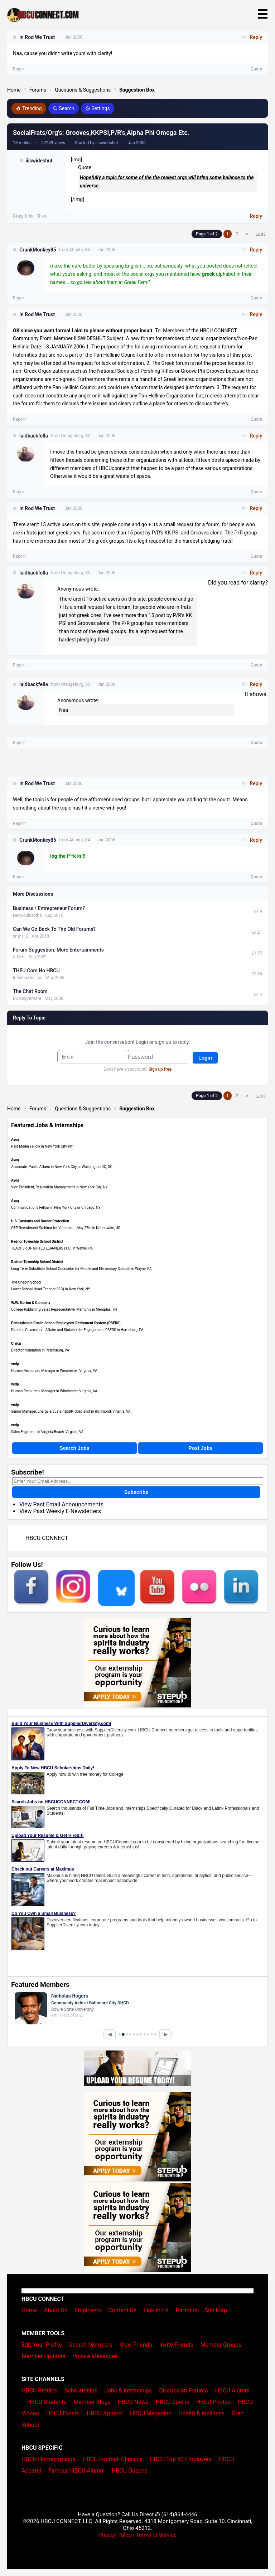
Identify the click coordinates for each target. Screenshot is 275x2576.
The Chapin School (26, 1282)
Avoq (15, 1140)
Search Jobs (74, 1448)
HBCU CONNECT (46, 1538)
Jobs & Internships (128, 2390)
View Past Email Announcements (61, 1504)
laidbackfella (33, 436)
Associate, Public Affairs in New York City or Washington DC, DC (61, 1167)
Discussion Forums (183, 2390)
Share (42, 216)
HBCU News (133, 2402)
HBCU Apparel (105, 2413)
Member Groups (221, 2344)
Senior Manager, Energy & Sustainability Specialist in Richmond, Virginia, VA (71, 1411)
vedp (15, 1364)
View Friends (136, 2344)
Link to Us (156, 2310)
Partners (187, 2310)
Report (19, 297)
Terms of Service (156, 2535)
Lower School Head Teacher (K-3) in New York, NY (50, 1289)
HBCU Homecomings (48, 2459)
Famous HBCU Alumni (76, 2470)
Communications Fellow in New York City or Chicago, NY (56, 1207)
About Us (55, 2310)
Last (260, 234)
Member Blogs (92, 2402)
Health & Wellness (201, 2413)
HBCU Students (47, 2402)
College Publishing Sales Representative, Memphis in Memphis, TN (64, 1309)
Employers (87, 2310)
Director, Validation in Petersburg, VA (40, 1350)
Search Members (90, 2344)
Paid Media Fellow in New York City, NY (42, 1146)
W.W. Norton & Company (30, 1303)
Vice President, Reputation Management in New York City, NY (59, 1187)
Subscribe (136, 1492)
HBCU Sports (172, 2402)
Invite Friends (176, 2344)
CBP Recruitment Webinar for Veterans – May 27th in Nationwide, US (65, 1228)
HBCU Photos (213, 2402)
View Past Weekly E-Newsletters (60, 1511)
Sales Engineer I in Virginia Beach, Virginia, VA (47, 1432)
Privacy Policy (115, 2535)
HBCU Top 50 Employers (181, 2459)
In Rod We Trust (37, 314)
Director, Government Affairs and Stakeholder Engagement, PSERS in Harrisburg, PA (77, 1330)
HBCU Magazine (151, 2413)
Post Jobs (201, 1448)
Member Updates (43, 2356)
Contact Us (122, 2310)
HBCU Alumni (232, 2390)
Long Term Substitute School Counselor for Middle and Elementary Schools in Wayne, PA (81, 1269)
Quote (256, 297)
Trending (29, 108)
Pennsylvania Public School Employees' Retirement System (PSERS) (66, 1323)
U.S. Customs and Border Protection (40, 1221)
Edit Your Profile (41, 2344)
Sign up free (160, 1069)
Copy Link (23, 216)
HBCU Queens (130, 2470)
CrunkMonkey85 (37, 250)
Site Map (216, 2310)
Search (63, 108)
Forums (38, 90)
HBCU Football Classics (113, 2459)
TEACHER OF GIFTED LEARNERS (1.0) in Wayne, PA (52, 1248)
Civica (16, 1343)
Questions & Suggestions (83, 90)
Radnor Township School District (37, 1241)
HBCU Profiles (39, 2390)
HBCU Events (63, 2413)
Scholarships (80, 2390)
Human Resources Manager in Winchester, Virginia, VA (54, 1371)
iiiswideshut (38, 160)
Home (14, 90)
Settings (97, 108)
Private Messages (95, 2356)
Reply (256, 216)
